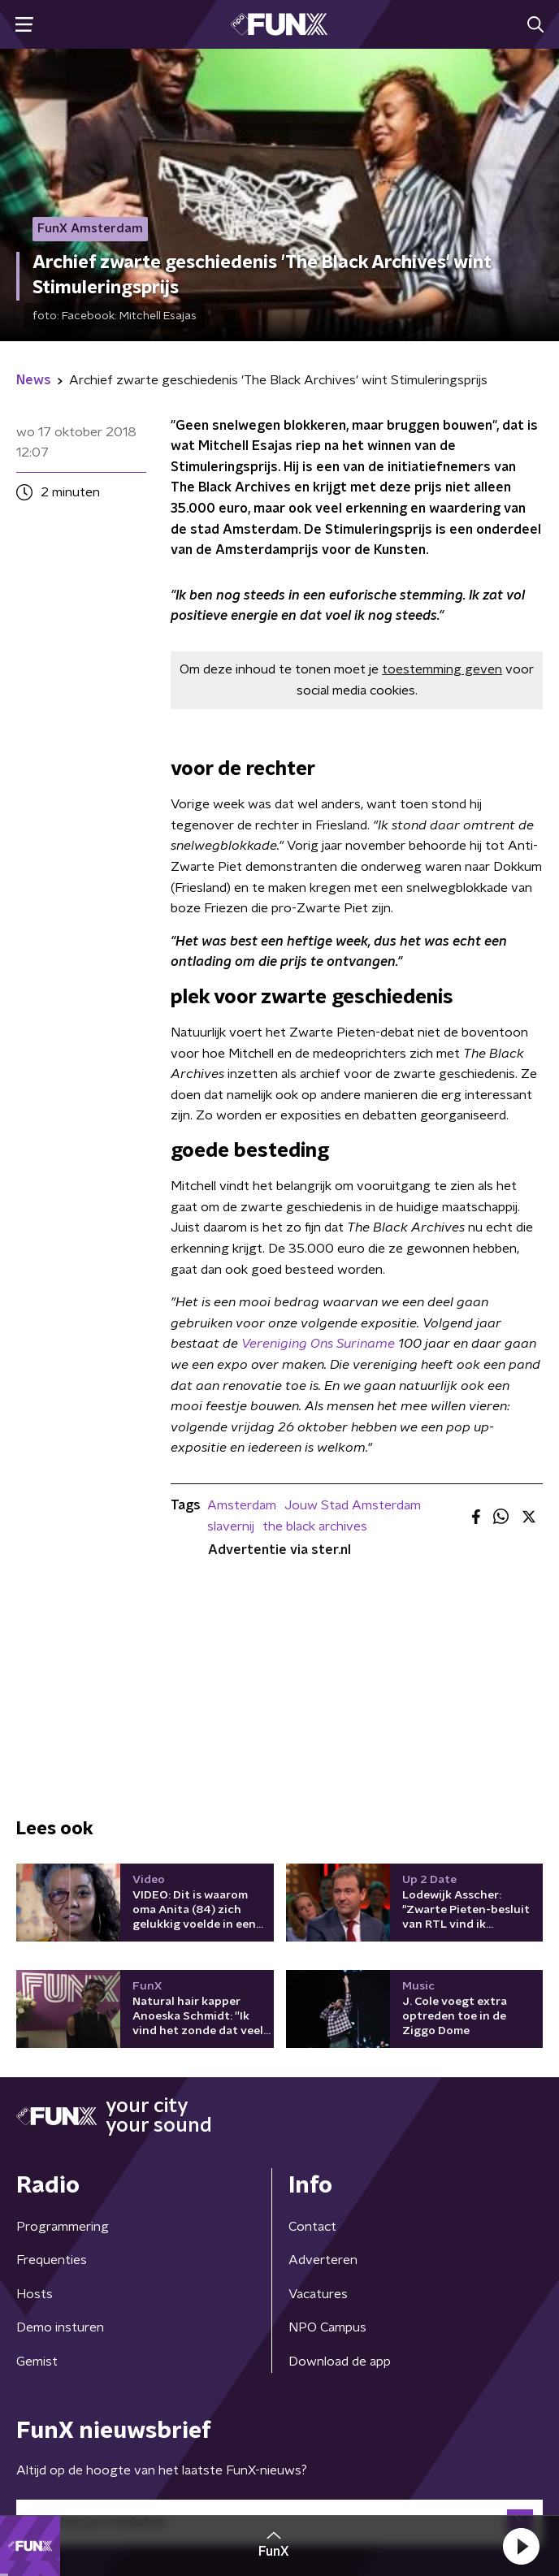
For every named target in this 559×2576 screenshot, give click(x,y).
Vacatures (318, 2294)
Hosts (34, 2294)
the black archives (314, 1526)
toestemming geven (442, 669)
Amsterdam (241, 1505)
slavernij (230, 1526)
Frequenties (51, 2259)
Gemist (37, 2361)
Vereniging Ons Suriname (319, 1343)
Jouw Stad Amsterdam (352, 1505)
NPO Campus (327, 2327)
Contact (312, 2226)
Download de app (339, 2361)
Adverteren (323, 2259)
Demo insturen (60, 2327)
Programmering (62, 2226)
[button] (521, 2546)
